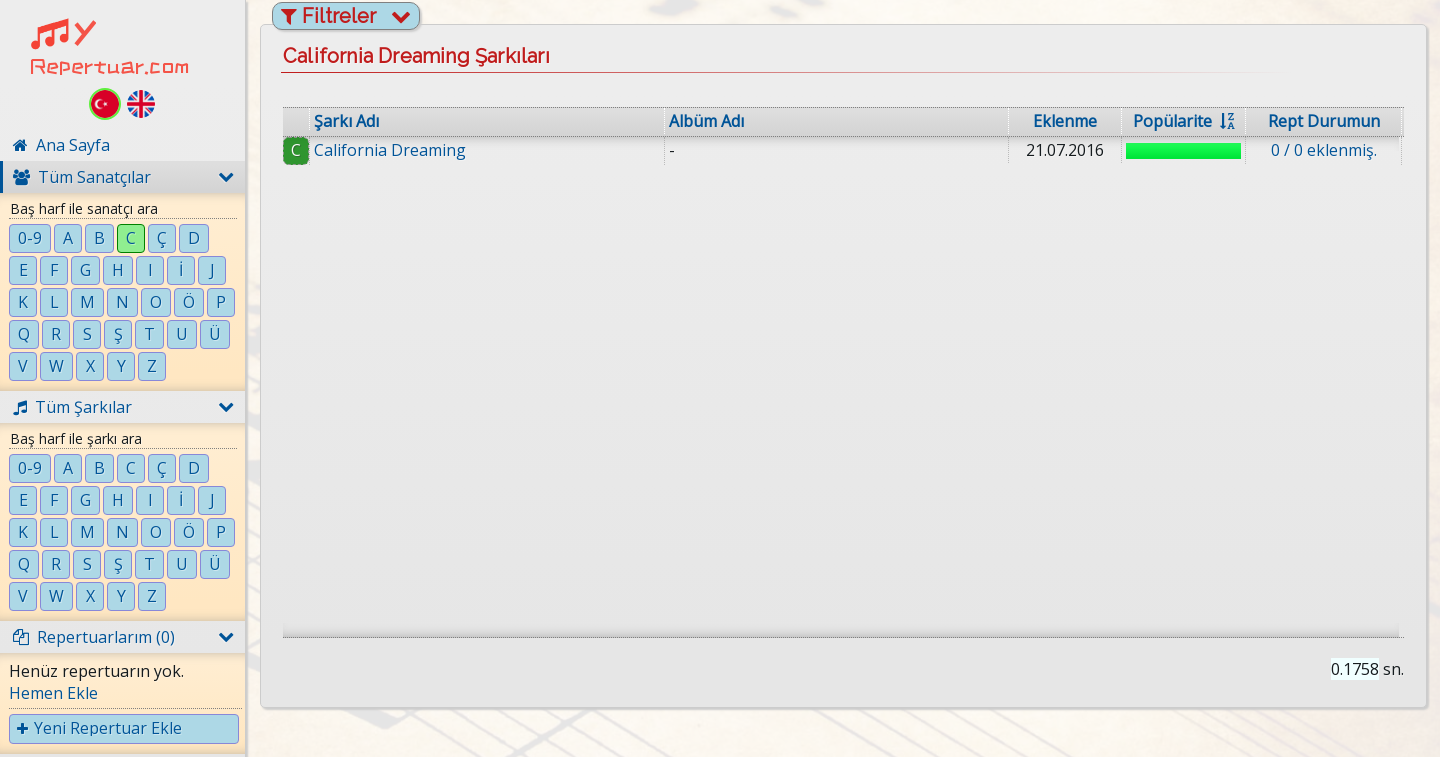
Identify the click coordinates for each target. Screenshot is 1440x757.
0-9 (30, 238)
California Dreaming (390, 150)
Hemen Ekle (53, 693)
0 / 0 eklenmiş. (1324, 150)
